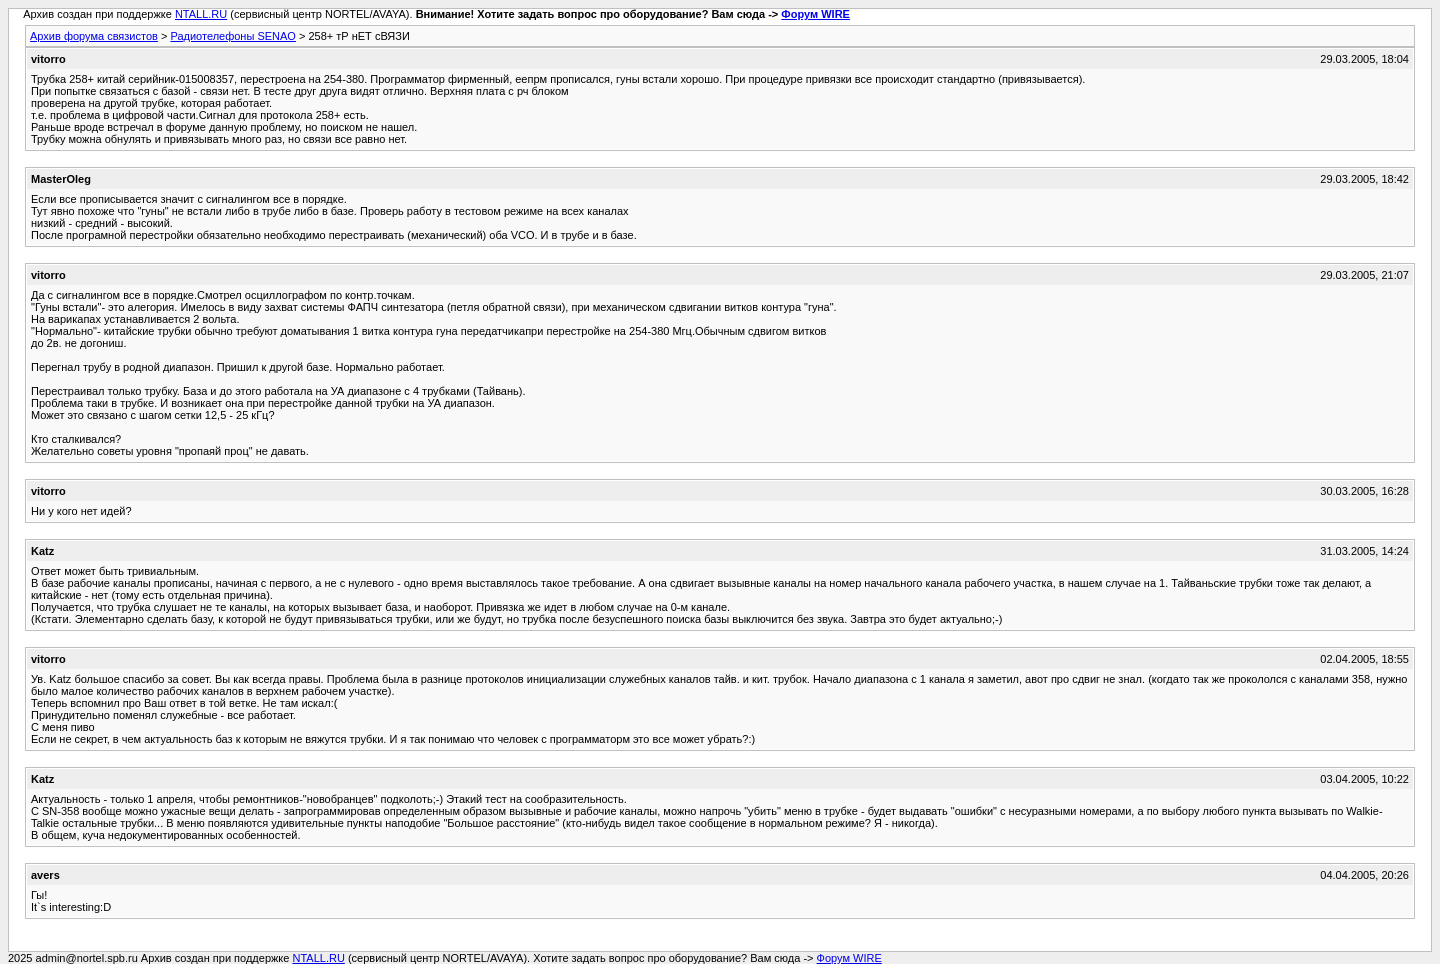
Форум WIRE (815, 14)
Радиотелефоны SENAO (232, 36)
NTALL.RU (201, 14)
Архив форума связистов (94, 36)
